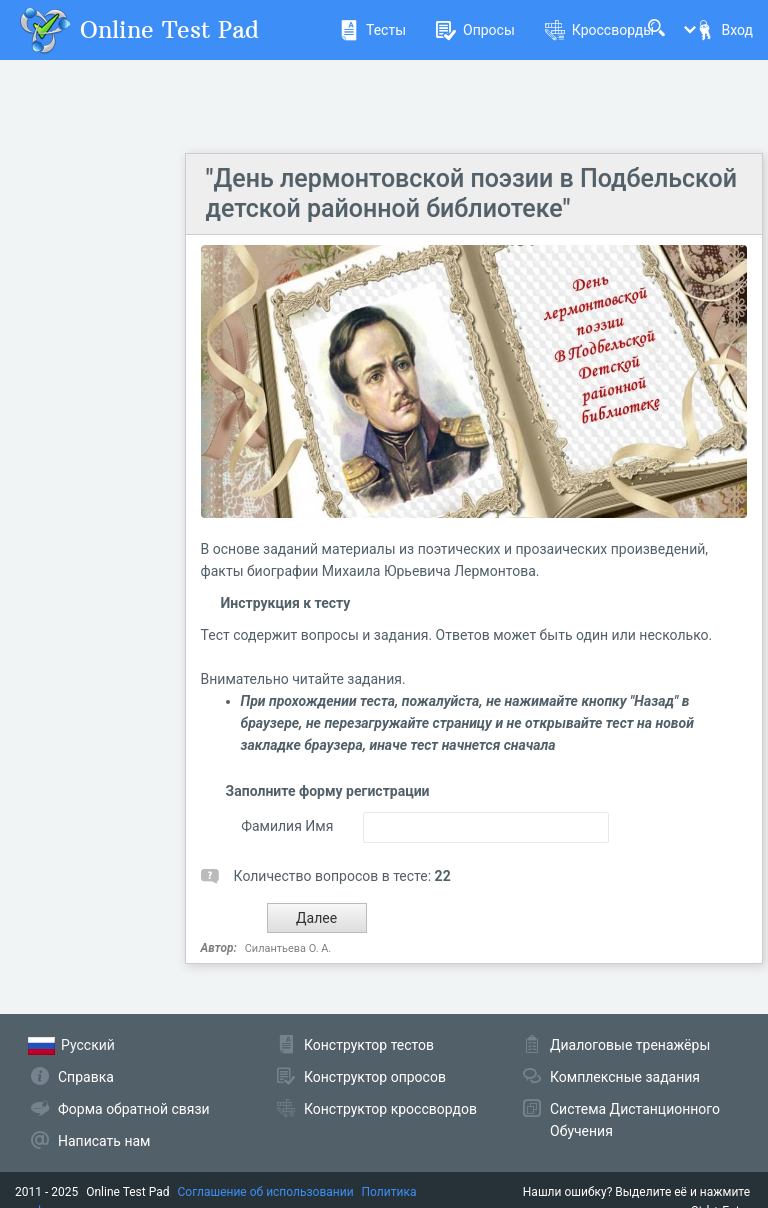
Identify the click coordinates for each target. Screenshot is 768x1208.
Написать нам (104, 1141)
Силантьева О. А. (288, 948)
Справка (86, 1077)
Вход (724, 30)
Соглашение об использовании (266, 1192)
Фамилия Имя (287, 826)
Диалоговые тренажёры (630, 1045)
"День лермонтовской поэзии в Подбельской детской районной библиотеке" (471, 193)
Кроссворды (599, 30)
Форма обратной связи (134, 1109)
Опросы (475, 30)
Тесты (372, 30)
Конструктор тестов (369, 1045)
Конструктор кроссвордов (390, 1109)
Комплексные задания (625, 1077)
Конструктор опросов (375, 1077)
